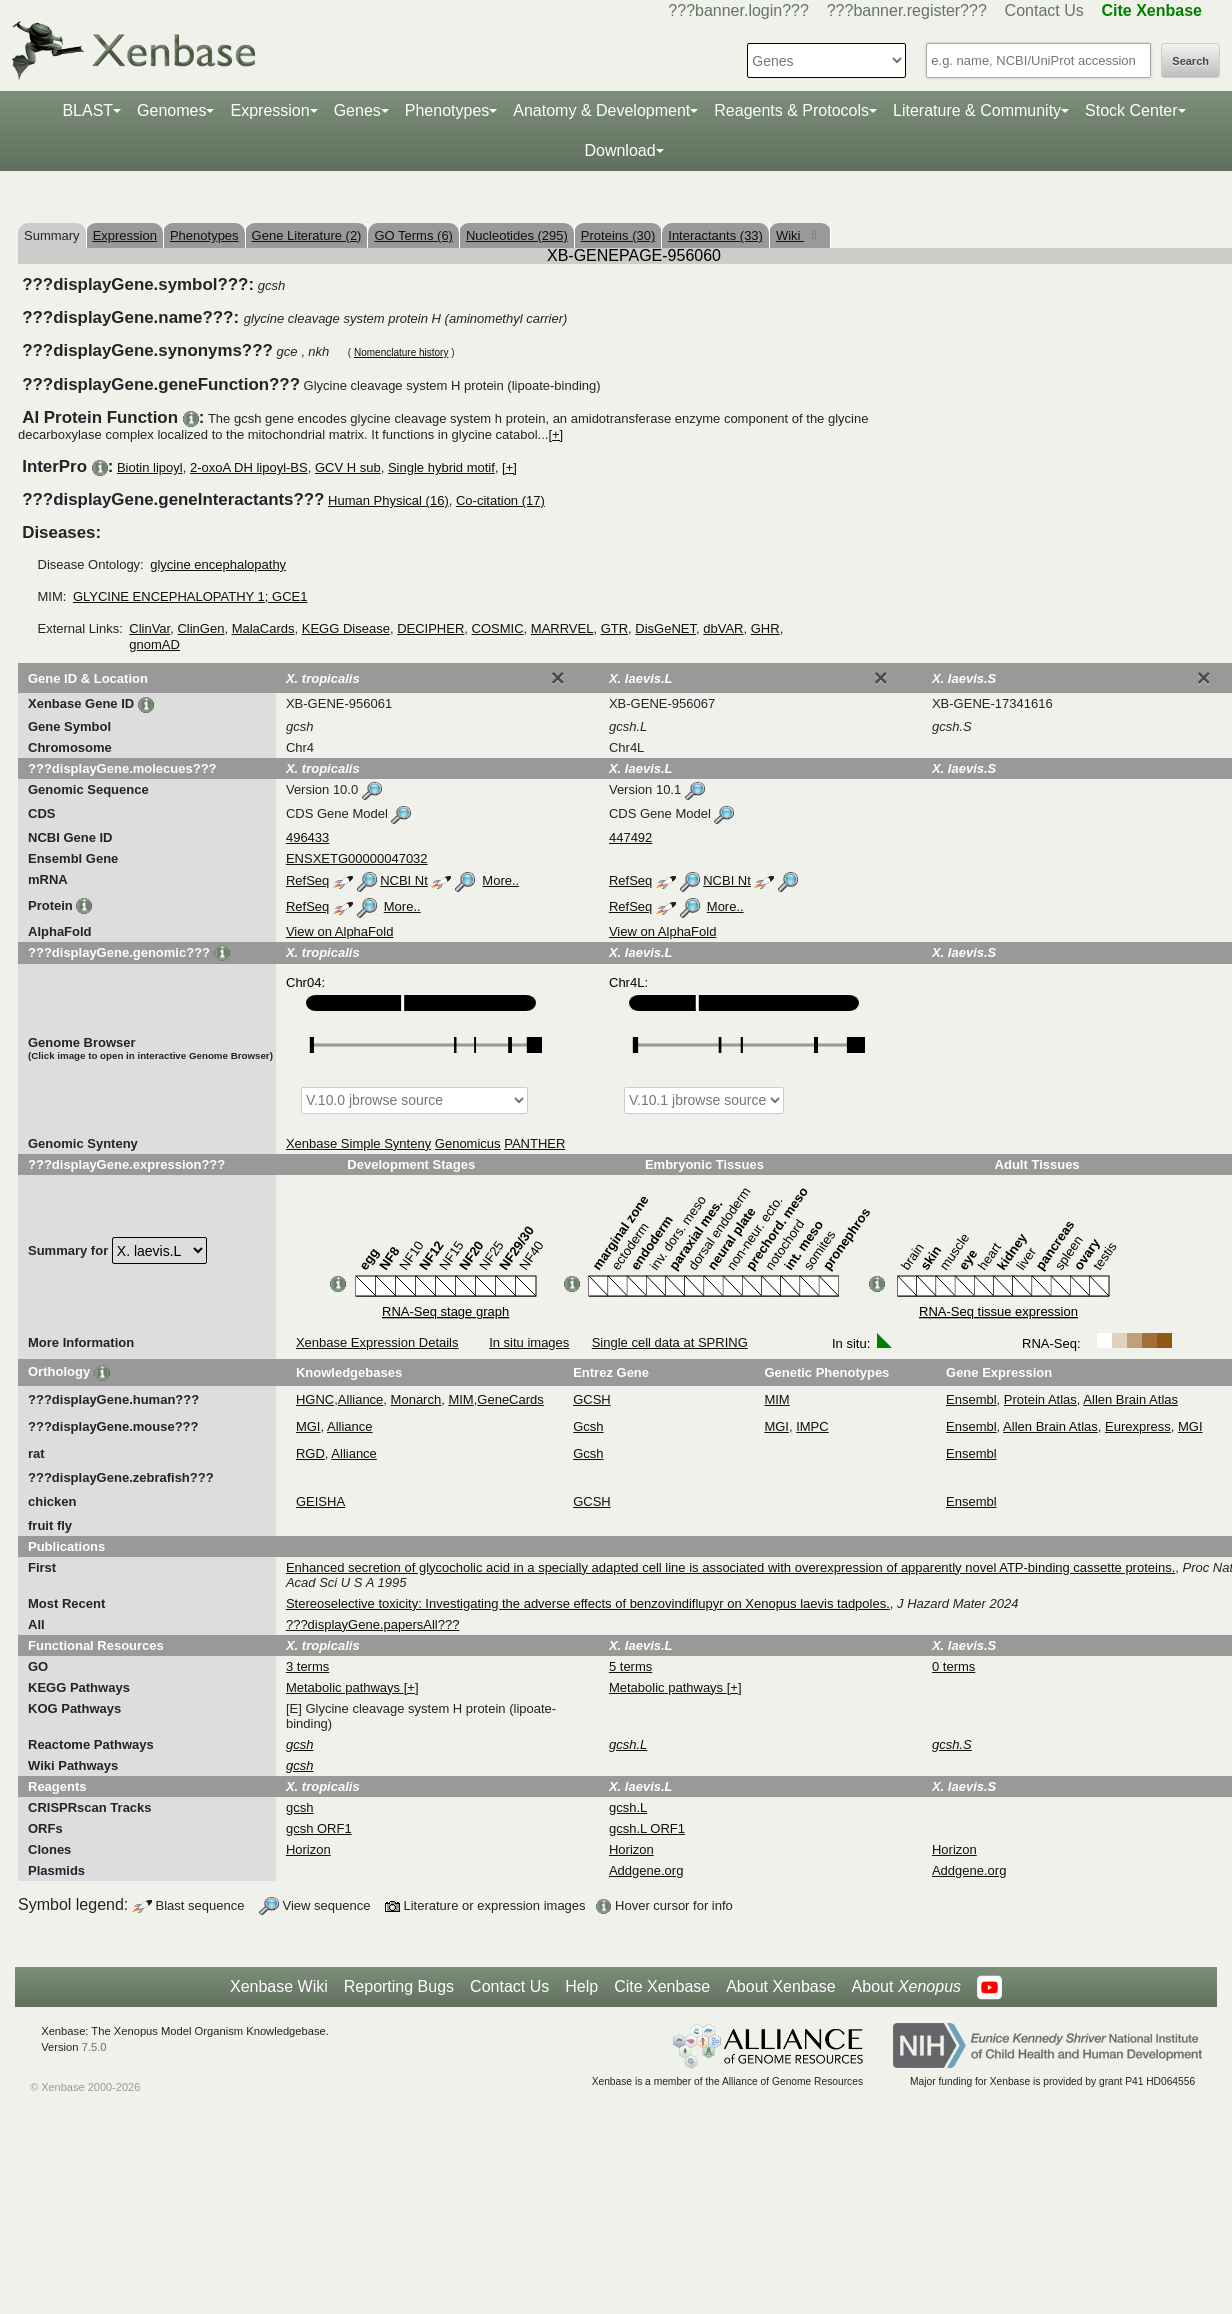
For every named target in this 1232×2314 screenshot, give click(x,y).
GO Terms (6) (413, 235)
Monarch (416, 1399)
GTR (614, 628)
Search (1190, 61)
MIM (460, 1399)
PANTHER (534, 1143)
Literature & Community (977, 110)
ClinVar (149, 628)
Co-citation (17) (500, 500)
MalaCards (263, 628)
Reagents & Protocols (791, 110)
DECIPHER (430, 628)
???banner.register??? (907, 10)
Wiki (790, 235)
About (906, 1987)
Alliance (361, 1399)
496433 (307, 837)
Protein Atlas (1040, 1399)
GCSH (592, 1399)
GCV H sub (348, 467)
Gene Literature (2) (307, 235)
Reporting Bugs (399, 1986)
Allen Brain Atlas (1130, 1399)
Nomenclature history (401, 352)
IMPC (812, 1426)
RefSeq (307, 880)
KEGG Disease (346, 628)
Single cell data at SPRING (670, 1342)
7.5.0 (94, 2047)
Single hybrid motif (441, 467)
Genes (357, 110)
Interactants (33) (715, 235)
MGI (308, 1426)
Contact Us (1044, 10)
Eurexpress (1138, 1426)
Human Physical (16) (388, 500)
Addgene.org (646, 1870)
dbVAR (723, 628)
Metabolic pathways (345, 1687)
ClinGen (200, 628)
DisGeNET (665, 628)
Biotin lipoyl (150, 467)
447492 (630, 837)
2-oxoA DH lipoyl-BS (249, 467)
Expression (269, 110)
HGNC (315, 1399)
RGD (310, 1453)
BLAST (87, 110)
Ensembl (971, 1399)
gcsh (299, 1807)
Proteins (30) (618, 235)
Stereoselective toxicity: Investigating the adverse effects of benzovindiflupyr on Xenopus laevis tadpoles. (588, 1603)
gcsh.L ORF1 (647, 1828)
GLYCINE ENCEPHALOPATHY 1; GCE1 (190, 596)
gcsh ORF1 (319, 1828)
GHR (765, 628)
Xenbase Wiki (279, 1986)
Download (619, 150)
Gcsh (588, 1426)
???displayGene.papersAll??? (372, 1624)
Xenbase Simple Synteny (358, 1143)
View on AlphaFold (339, 931)
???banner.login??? (738, 10)
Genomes (171, 110)
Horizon (308, 1849)
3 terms (307, 1666)
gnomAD (154, 644)
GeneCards (510, 1399)
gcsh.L (628, 1807)
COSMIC (498, 628)
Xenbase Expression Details (377, 1342)
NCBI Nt (404, 880)
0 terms (953, 1666)
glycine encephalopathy (218, 564)
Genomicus (468, 1143)
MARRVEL (562, 628)
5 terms (630, 1666)
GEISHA (320, 1501)
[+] (555, 434)
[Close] (558, 678)
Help (581, 1986)
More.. (500, 880)
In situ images (529, 1342)
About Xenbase (780, 1986)
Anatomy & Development (601, 110)
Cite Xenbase (662, 1986)
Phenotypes (447, 110)
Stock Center (1131, 110)
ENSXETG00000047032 (357, 858)
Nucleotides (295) (517, 235)
